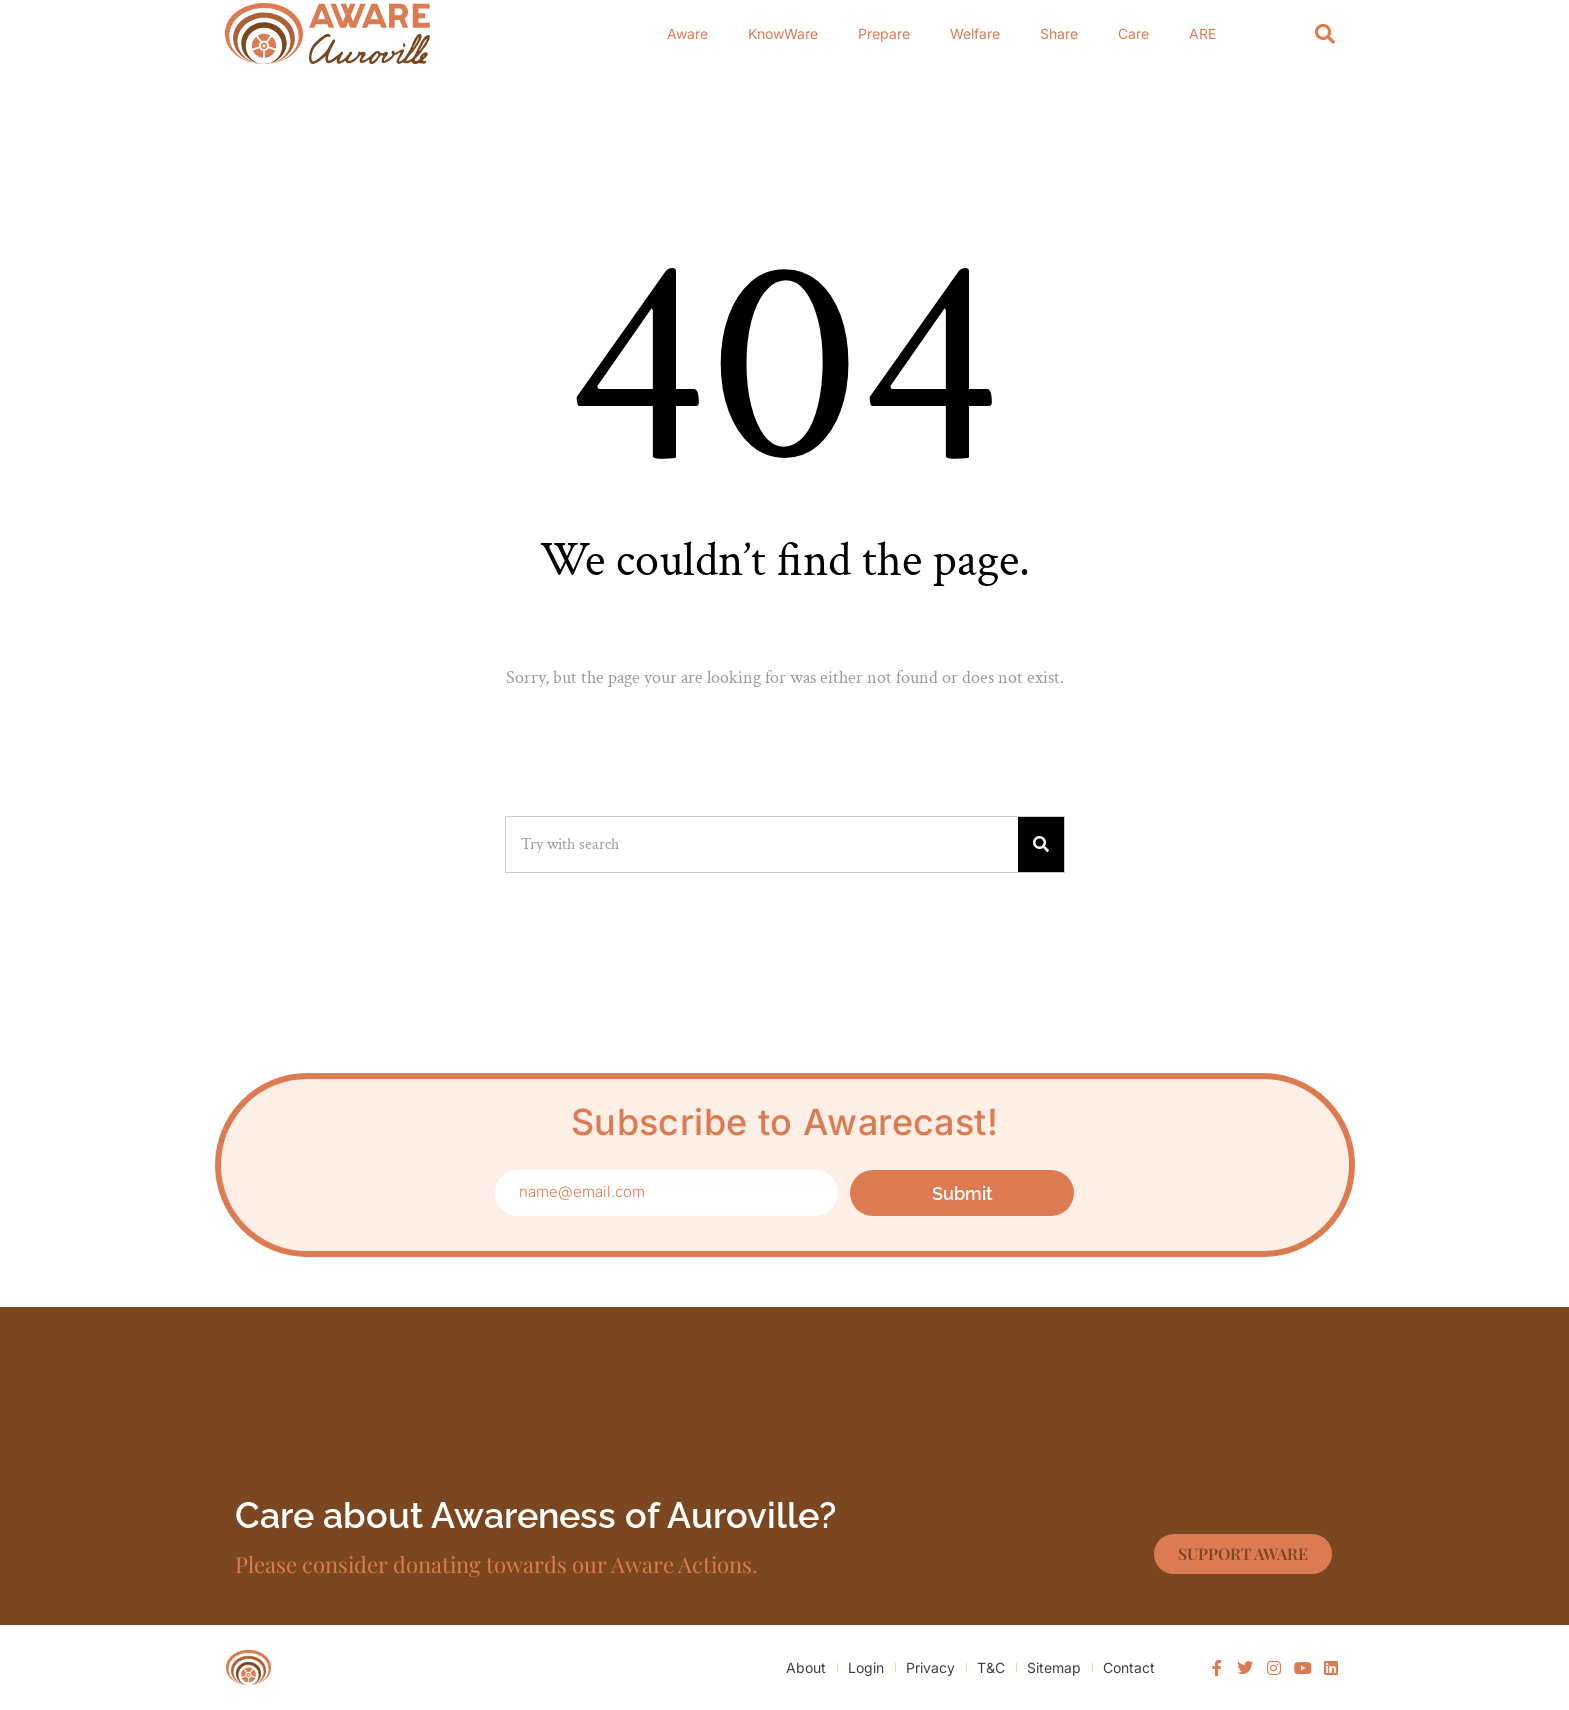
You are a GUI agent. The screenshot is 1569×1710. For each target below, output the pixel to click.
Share (1059, 33)
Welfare (975, 33)
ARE (1202, 33)
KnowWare (783, 33)
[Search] (1325, 33)
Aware (687, 33)
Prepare (884, 33)
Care (1133, 33)
